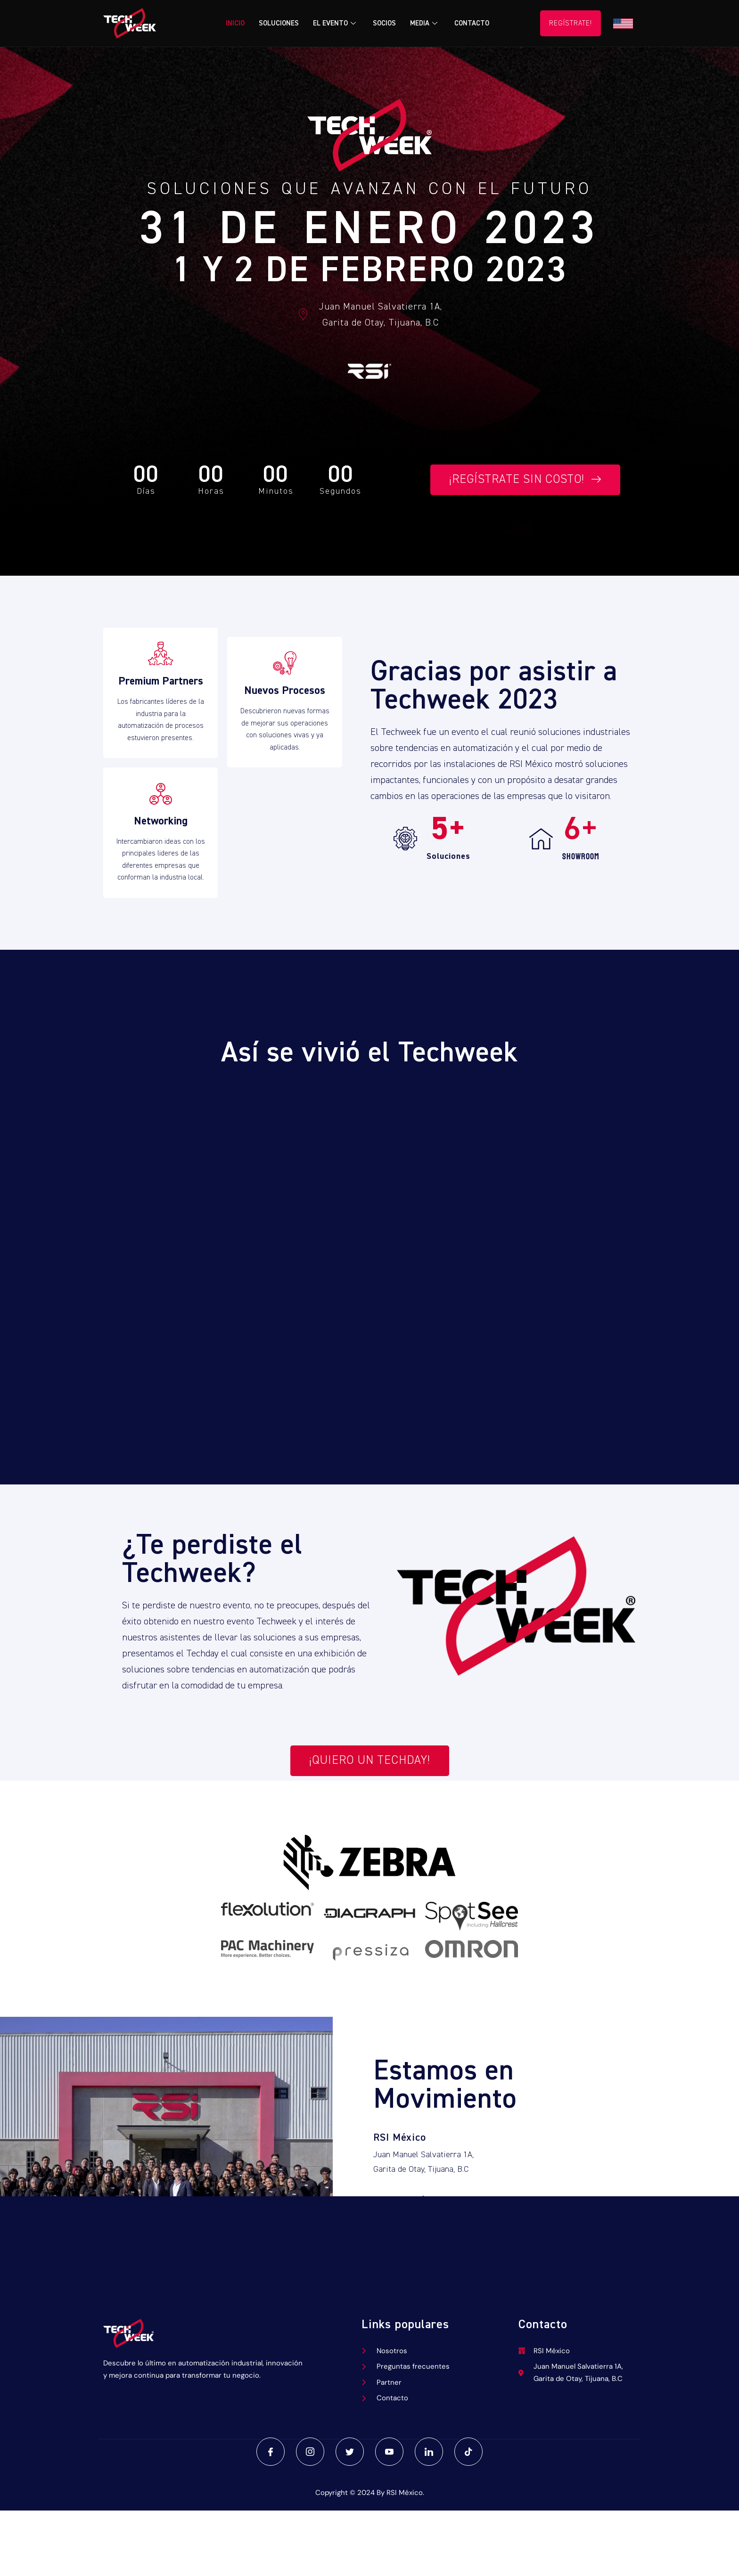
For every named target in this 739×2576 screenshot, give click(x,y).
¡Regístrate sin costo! (525, 480)
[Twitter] (350, 2451)
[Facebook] (270, 2451)
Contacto (471, 23)
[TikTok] (468, 2451)
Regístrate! (570, 23)
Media (423, 23)
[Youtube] (389, 2451)
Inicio (235, 23)
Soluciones (279, 23)
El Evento (334, 23)
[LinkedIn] (429, 2451)
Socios (384, 23)
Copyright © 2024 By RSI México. (369, 2492)
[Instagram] (310, 2451)
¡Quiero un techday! (369, 1761)
